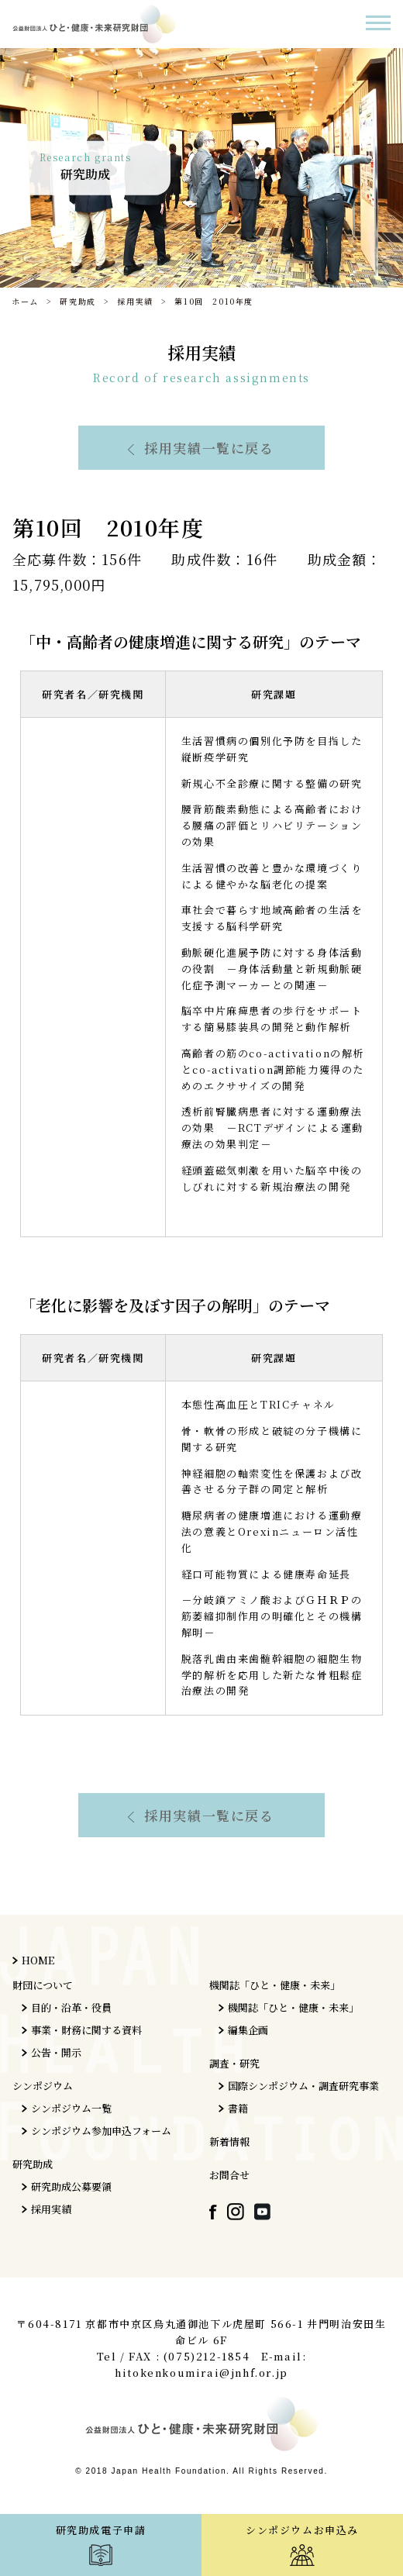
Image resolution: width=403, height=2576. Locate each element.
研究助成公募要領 (71, 2186)
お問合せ (229, 2175)
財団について (42, 1985)
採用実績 (51, 2209)
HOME (38, 1960)
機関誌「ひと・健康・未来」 (274, 1985)
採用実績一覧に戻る (209, 447)
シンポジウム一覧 (71, 2108)
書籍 (238, 2108)
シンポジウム (42, 2086)
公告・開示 (56, 2052)
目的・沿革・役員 (71, 2007)
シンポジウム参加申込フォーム (101, 2131)
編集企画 (248, 2030)
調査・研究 (234, 2063)
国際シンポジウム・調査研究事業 (303, 2086)
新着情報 (229, 2141)
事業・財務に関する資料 (86, 2030)
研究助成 (32, 2164)
